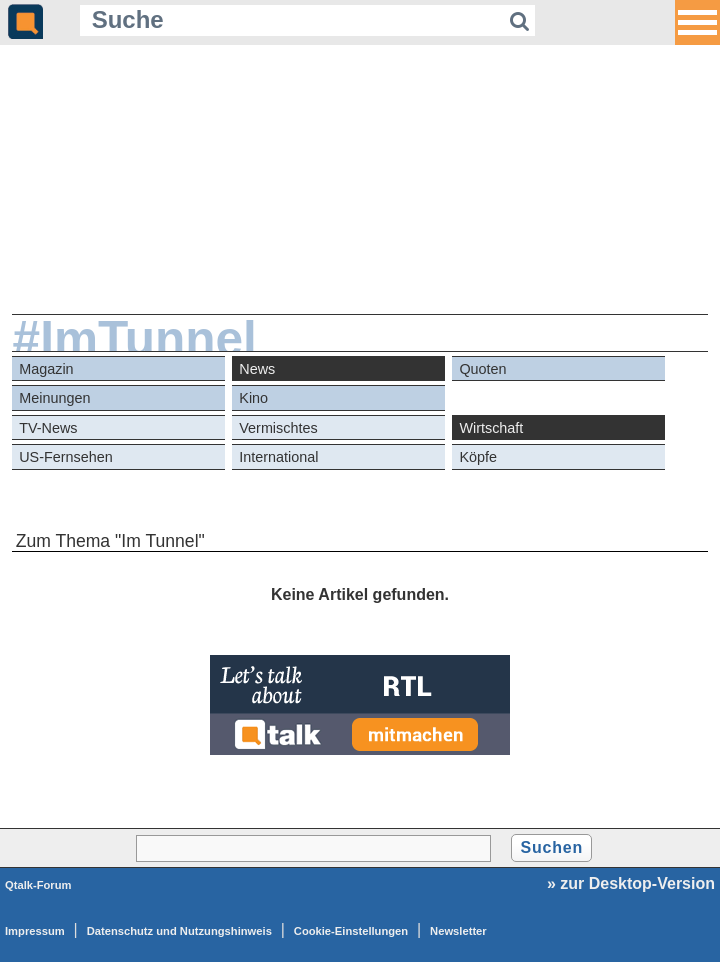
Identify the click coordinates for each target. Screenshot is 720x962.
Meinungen (54, 398)
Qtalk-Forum (38, 885)
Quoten (482, 369)
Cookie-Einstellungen (351, 931)
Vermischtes (278, 428)
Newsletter (458, 931)
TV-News (48, 428)
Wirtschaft (491, 428)
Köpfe (478, 457)
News (257, 369)
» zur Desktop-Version (631, 883)
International (278, 457)
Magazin (46, 369)
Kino (253, 398)
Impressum (35, 931)
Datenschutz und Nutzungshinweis (179, 931)
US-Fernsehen (66, 457)
